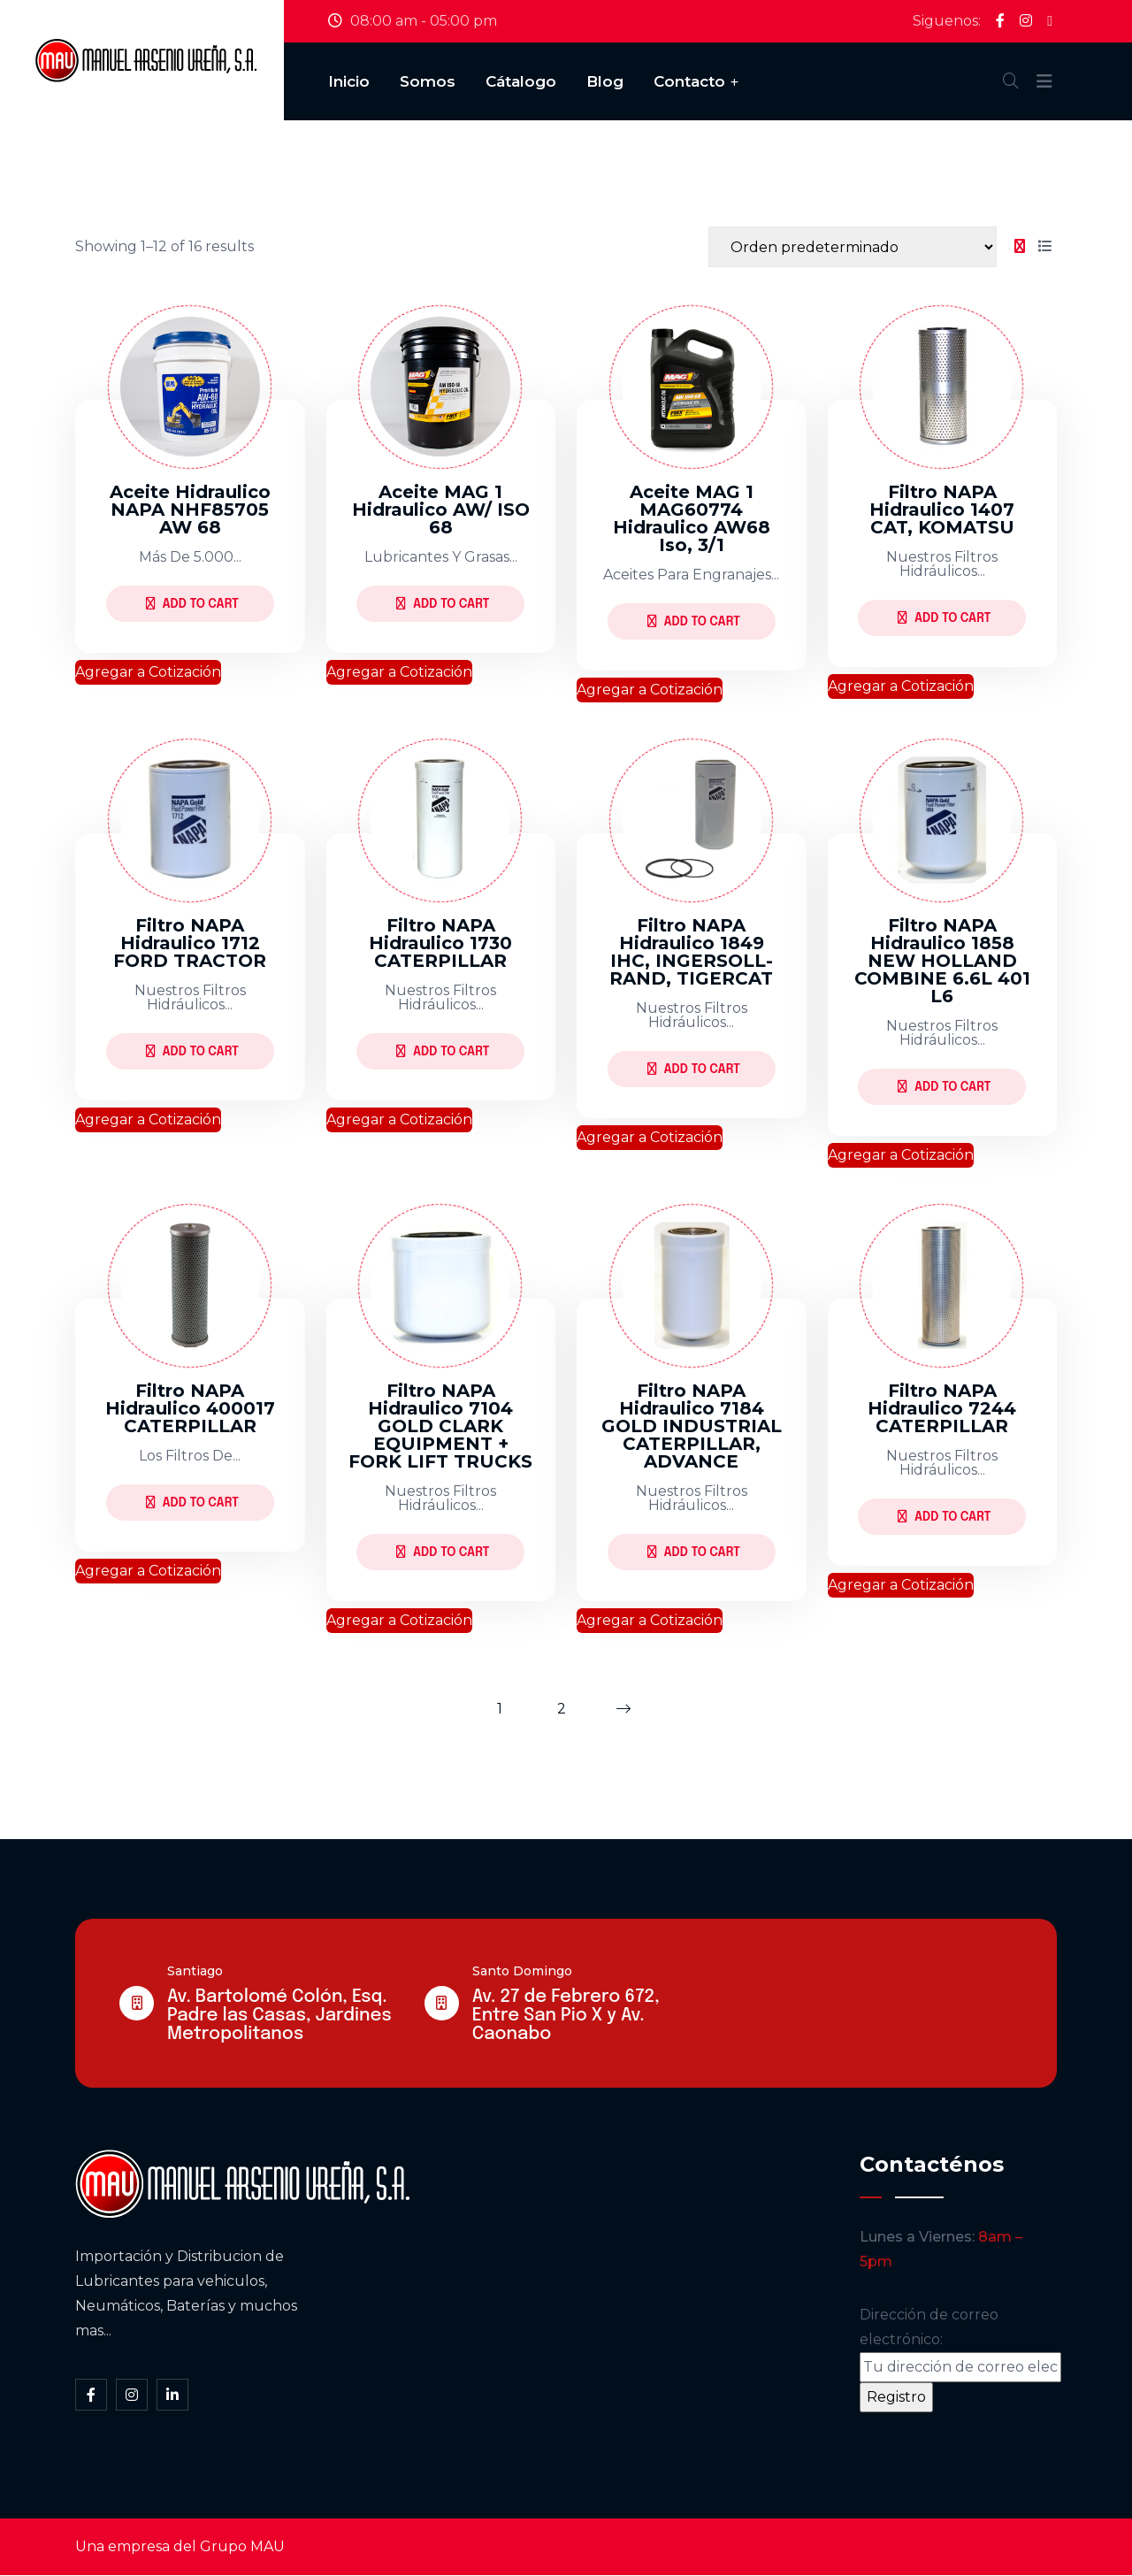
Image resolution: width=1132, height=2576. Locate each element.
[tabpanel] (566, 958)
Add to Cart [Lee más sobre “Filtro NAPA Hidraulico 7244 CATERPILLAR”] (944, 1516)
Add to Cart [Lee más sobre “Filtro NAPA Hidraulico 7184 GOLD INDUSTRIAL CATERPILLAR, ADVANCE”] (693, 1552)
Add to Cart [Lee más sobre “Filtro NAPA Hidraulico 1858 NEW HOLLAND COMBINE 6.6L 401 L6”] (944, 1086)
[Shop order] (852, 246)
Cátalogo (521, 81)
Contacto (689, 81)
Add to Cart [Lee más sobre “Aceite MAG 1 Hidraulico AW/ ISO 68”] (442, 603)
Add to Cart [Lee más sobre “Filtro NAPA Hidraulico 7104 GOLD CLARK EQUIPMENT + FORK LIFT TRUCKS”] (442, 1552)
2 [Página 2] (561, 1708)
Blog (604, 81)
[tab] (1019, 247)
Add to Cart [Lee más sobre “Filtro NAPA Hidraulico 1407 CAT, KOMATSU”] (944, 618)
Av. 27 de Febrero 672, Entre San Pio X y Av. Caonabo (566, 2016)
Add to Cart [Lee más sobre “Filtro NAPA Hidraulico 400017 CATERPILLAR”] (192, 1502)
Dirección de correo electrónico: (960, 2345)
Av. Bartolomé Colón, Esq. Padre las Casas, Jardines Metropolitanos (279, 2016)
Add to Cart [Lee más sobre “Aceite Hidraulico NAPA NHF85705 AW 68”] (192, 603)
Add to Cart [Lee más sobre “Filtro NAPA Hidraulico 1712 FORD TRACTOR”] (192, 1051)
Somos (427, 81)
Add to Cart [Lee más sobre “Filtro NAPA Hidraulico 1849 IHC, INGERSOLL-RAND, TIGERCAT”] (693, 1069)
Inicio (349, 81)
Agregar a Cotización (148, 671)
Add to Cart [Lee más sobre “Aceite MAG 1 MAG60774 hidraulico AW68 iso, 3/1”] (693, 621)
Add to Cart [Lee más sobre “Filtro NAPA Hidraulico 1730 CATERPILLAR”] (442, 1051)
